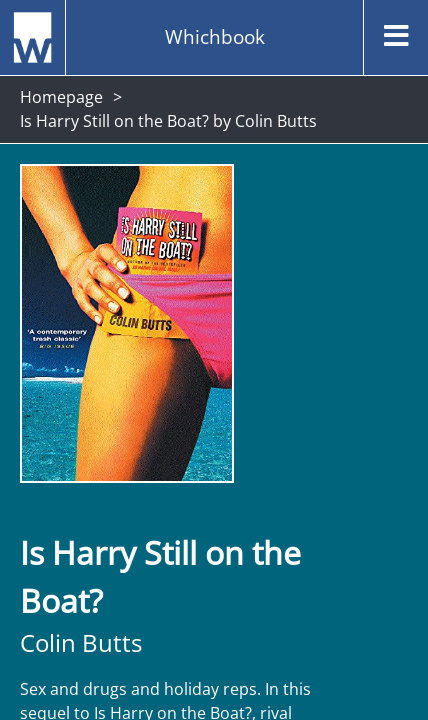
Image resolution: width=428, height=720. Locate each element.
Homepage (61, 97)
